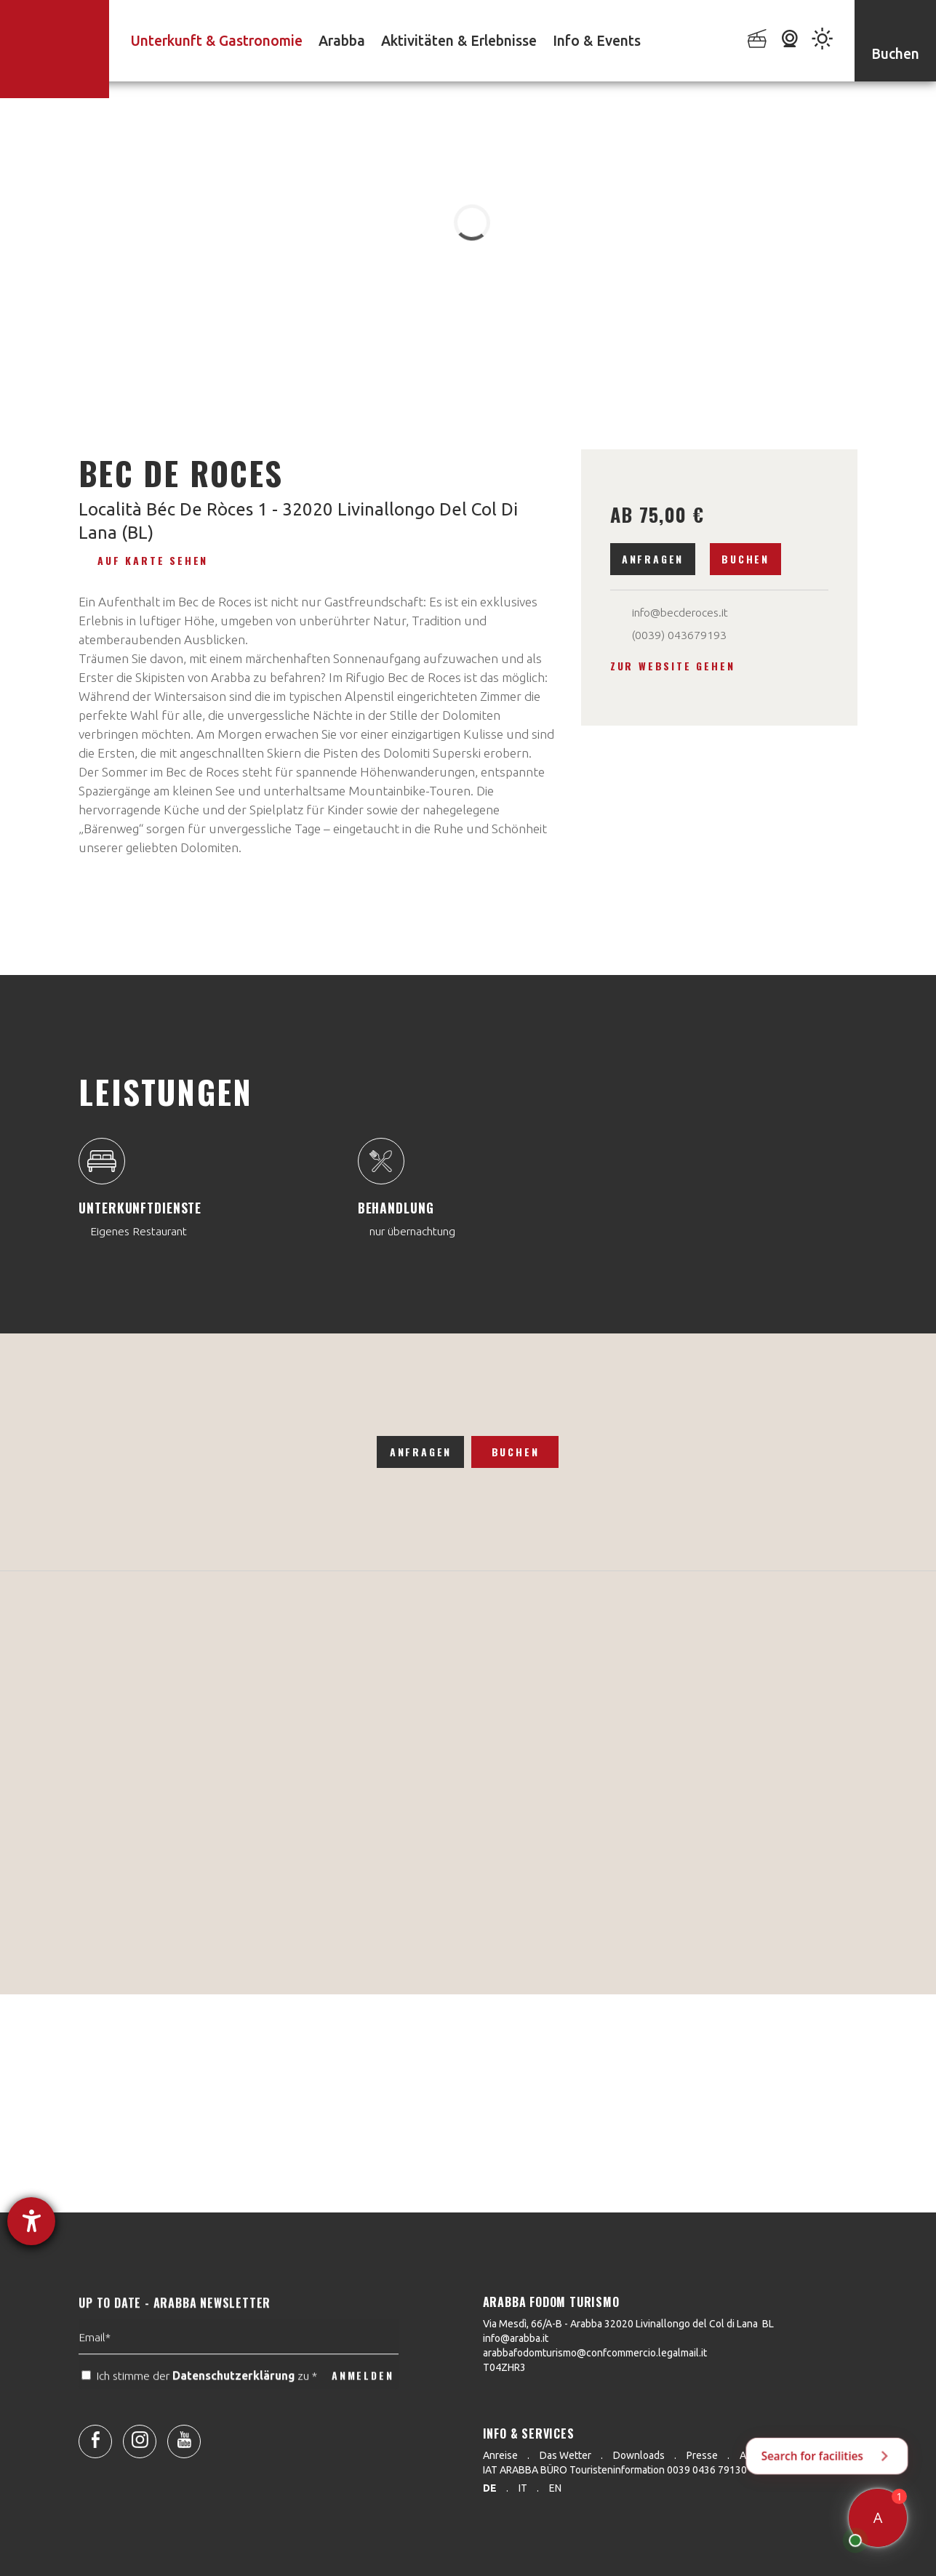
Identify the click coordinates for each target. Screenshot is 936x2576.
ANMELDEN (362, 2407)
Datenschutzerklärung (233, 2408)
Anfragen (653, 558)
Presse (702, 2455)
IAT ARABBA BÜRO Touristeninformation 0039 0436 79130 (615, 2470)
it (523, 2488)
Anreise (500, 2455)
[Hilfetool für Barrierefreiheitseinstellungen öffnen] (31, 2221)
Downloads (639, 2455)
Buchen (745, 558)
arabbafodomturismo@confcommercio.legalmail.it (595, 2353)
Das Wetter (565, 2455)
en (555, 2488)
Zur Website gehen (672, 665)
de (490, 2488)
